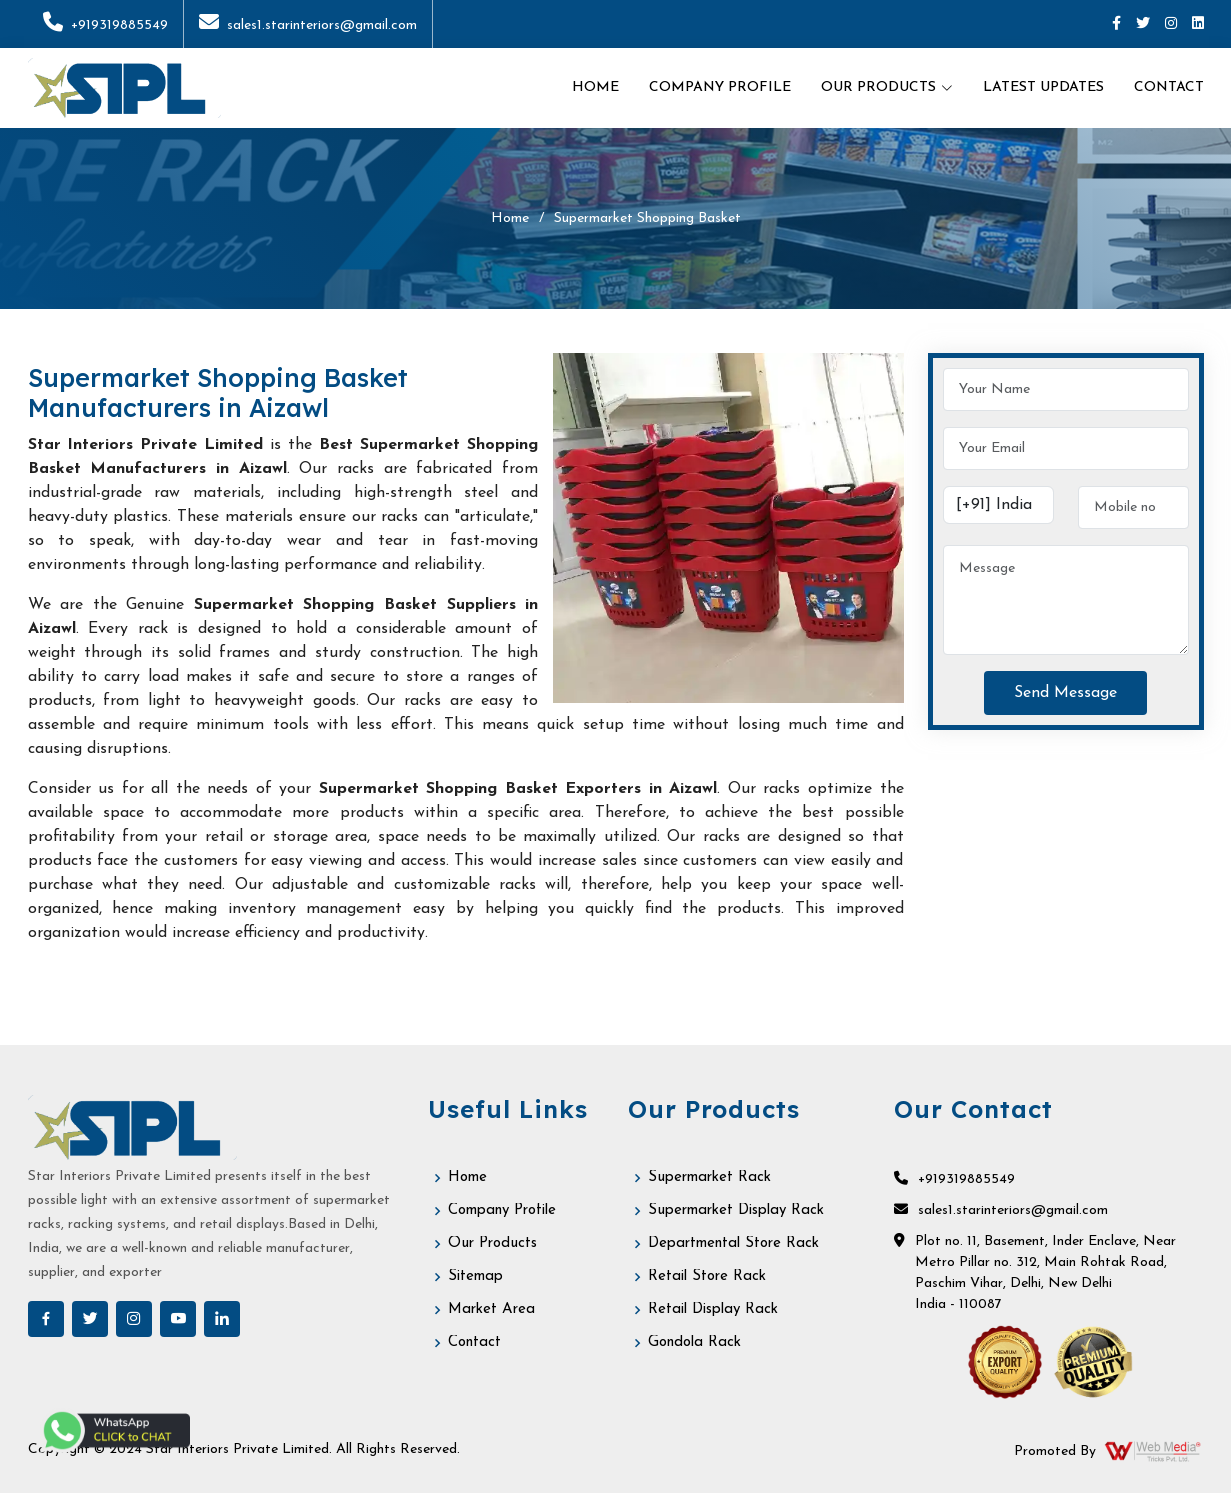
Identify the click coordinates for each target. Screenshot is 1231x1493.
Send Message (1065, 693)
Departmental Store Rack (733, 1243)
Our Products (492, 1243)
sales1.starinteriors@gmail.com (308, 25)
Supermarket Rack (709, 1177)
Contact (1169, 87)
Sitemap (475, 1276)
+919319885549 (105, 25)
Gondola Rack (694, 1342)
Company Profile (720, 87)
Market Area (491, 1309)
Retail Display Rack (713, 1309)
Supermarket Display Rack (736, 1210)
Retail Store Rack (707, 1276)
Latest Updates (1043, 87)
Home (595, 87)
